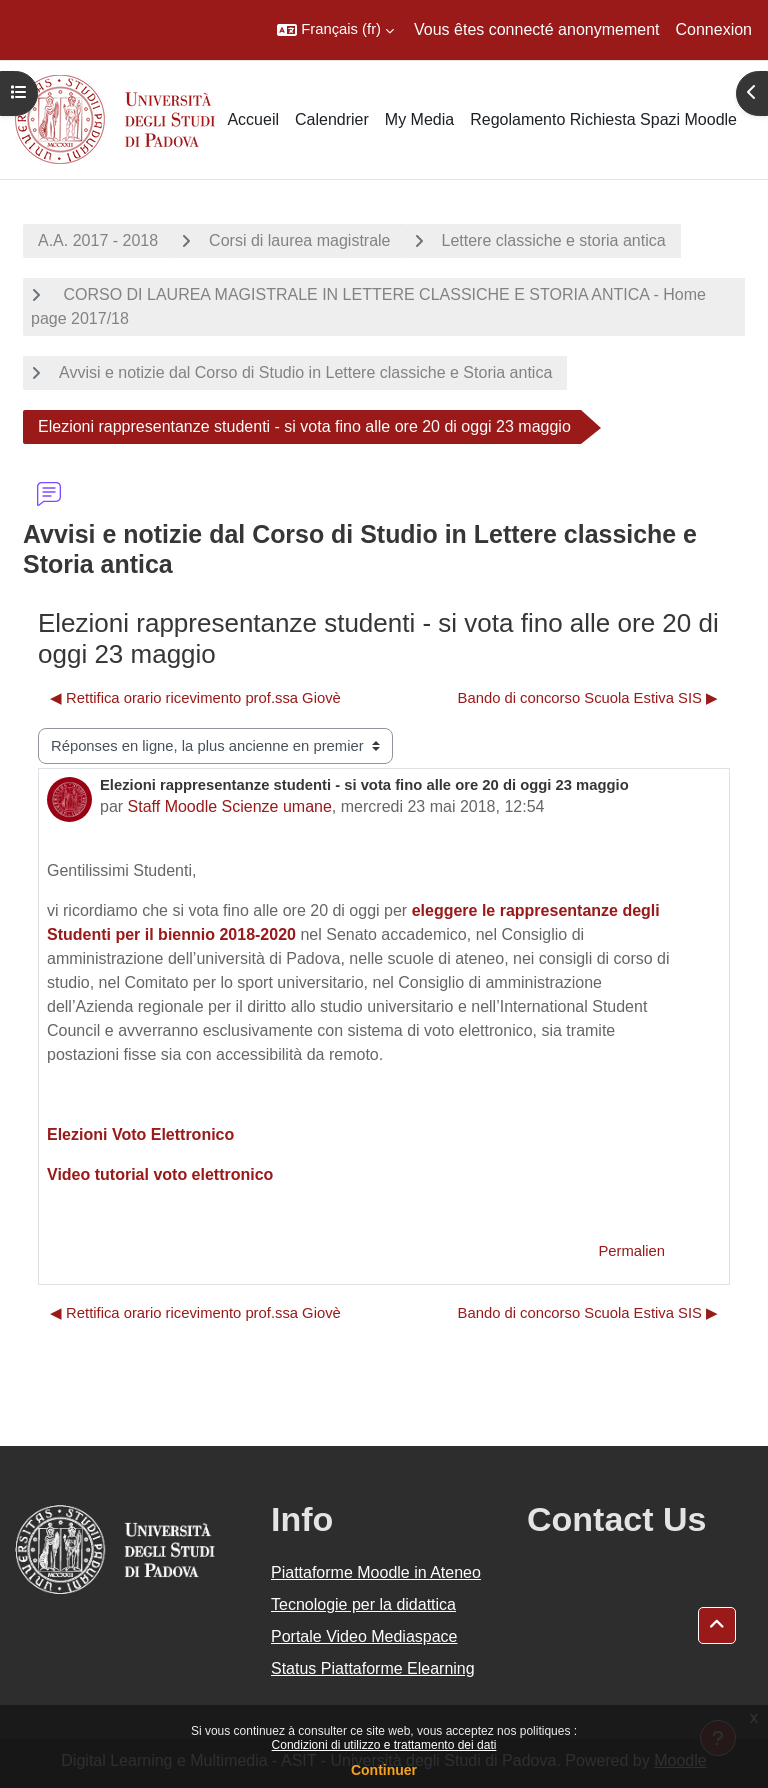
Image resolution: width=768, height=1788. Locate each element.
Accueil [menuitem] (253, 119)
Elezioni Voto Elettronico (140, 1134)
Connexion (714, 29)
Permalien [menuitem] (631, 1251)
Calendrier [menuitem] (332, 119)
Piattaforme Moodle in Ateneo (376, 1572)
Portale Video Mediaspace (364, 1636)
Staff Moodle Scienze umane (230, 806)
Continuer (384, 1770)
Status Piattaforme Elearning (373, 1668)
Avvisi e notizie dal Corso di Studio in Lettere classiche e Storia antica (305, 372)
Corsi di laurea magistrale (299, 240)
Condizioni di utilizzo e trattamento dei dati (384, 1745)
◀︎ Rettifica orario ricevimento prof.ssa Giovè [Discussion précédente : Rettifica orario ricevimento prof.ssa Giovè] (195, 698)
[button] (335, 30)
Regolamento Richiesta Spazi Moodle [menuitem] (603, 119)
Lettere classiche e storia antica (554, 240)
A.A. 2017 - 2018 (98, 240)
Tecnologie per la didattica (363, 1604)
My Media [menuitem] (419, 119)
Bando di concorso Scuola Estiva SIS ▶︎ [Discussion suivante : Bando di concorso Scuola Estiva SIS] (588, 698)
